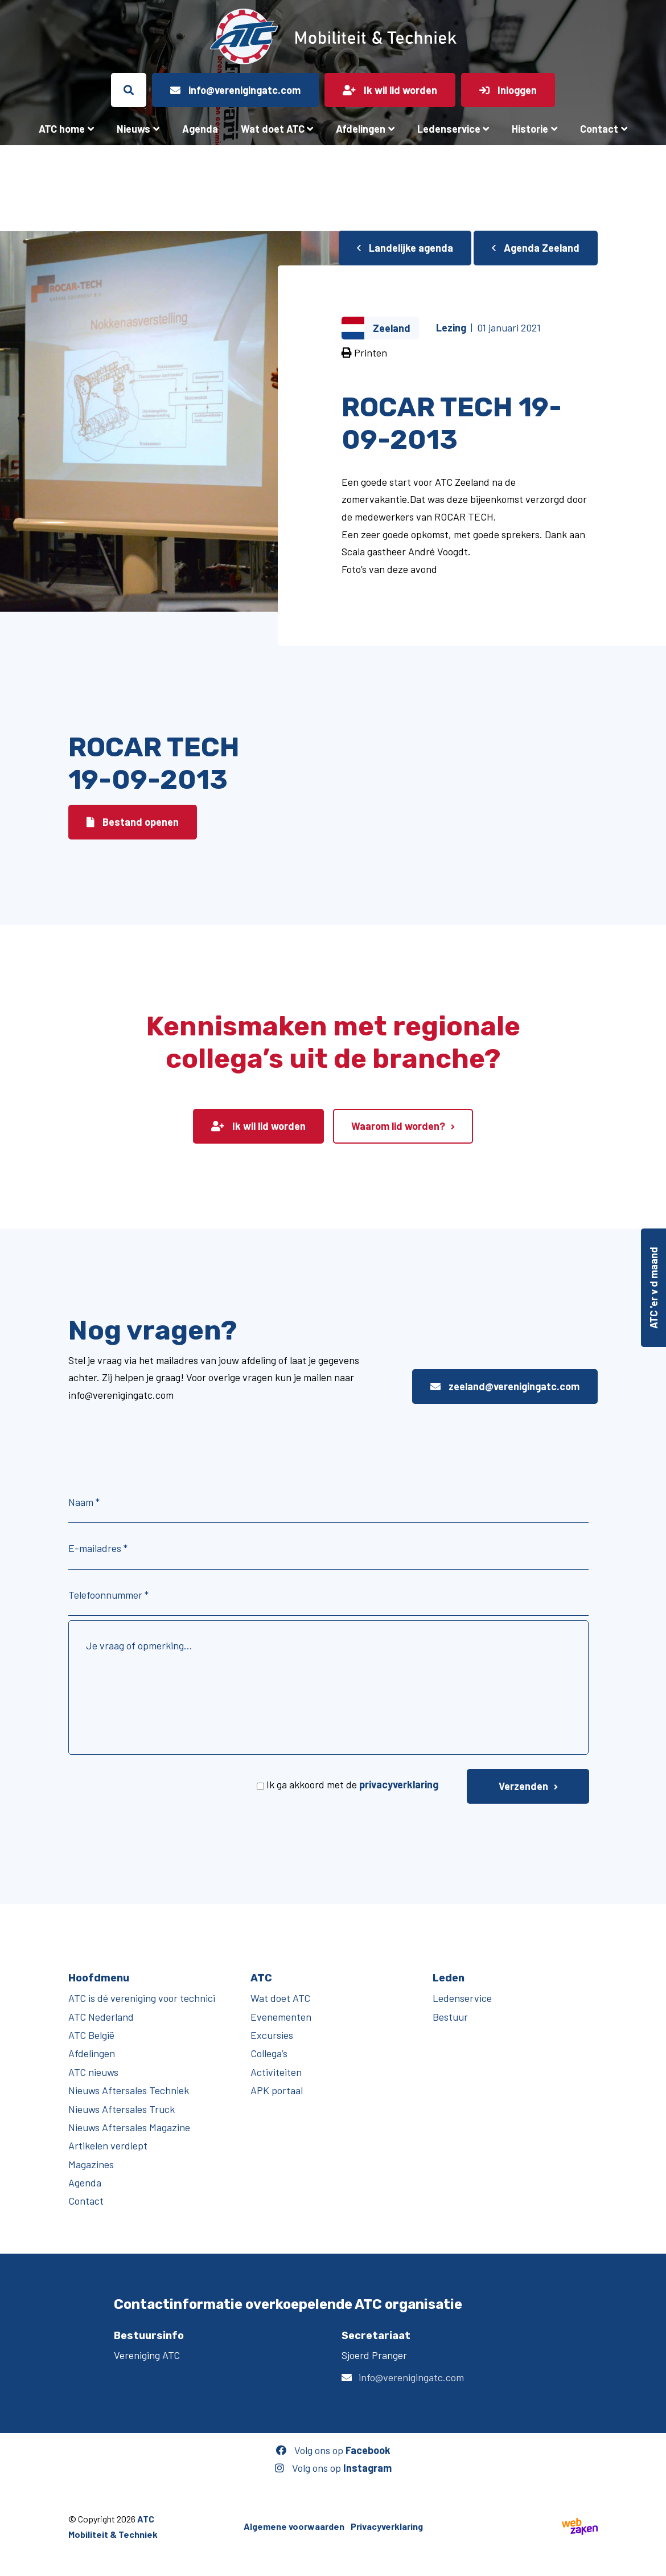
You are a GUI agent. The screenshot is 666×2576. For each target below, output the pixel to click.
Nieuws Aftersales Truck (121, 2109)
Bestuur (450, 2016)
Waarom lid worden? (398, 1126)
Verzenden (523, 1786)
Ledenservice (448, 128)
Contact (599, 128)
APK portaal (276, 2090)
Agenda (200, 128)
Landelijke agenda (405, 247)
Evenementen (280, 2016)
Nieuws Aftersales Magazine (129, 2127)
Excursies (271, 2035)
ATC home (62, 128)
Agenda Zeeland (535, 247)
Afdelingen (360, 128)
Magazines (91, 2164)
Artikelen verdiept (107, 2145)
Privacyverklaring (387, 2526)
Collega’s (268, 2053)
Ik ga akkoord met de (352, 1784)
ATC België (91, 2035)
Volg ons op (333, 2450)
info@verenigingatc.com (411, 2377)
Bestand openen (133, 822)
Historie (530, 128)
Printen (364, 352)
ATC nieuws (93, 2072)
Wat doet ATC (273, 128)
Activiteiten (276, 2072)
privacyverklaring (398, 1784)
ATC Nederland (101, 2016)
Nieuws (133, 128)
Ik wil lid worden (258, 1126)
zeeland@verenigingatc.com (504, 1386)
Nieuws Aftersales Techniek (128, 2090)
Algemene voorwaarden (294, 2526)
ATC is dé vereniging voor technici (141, 1998)
